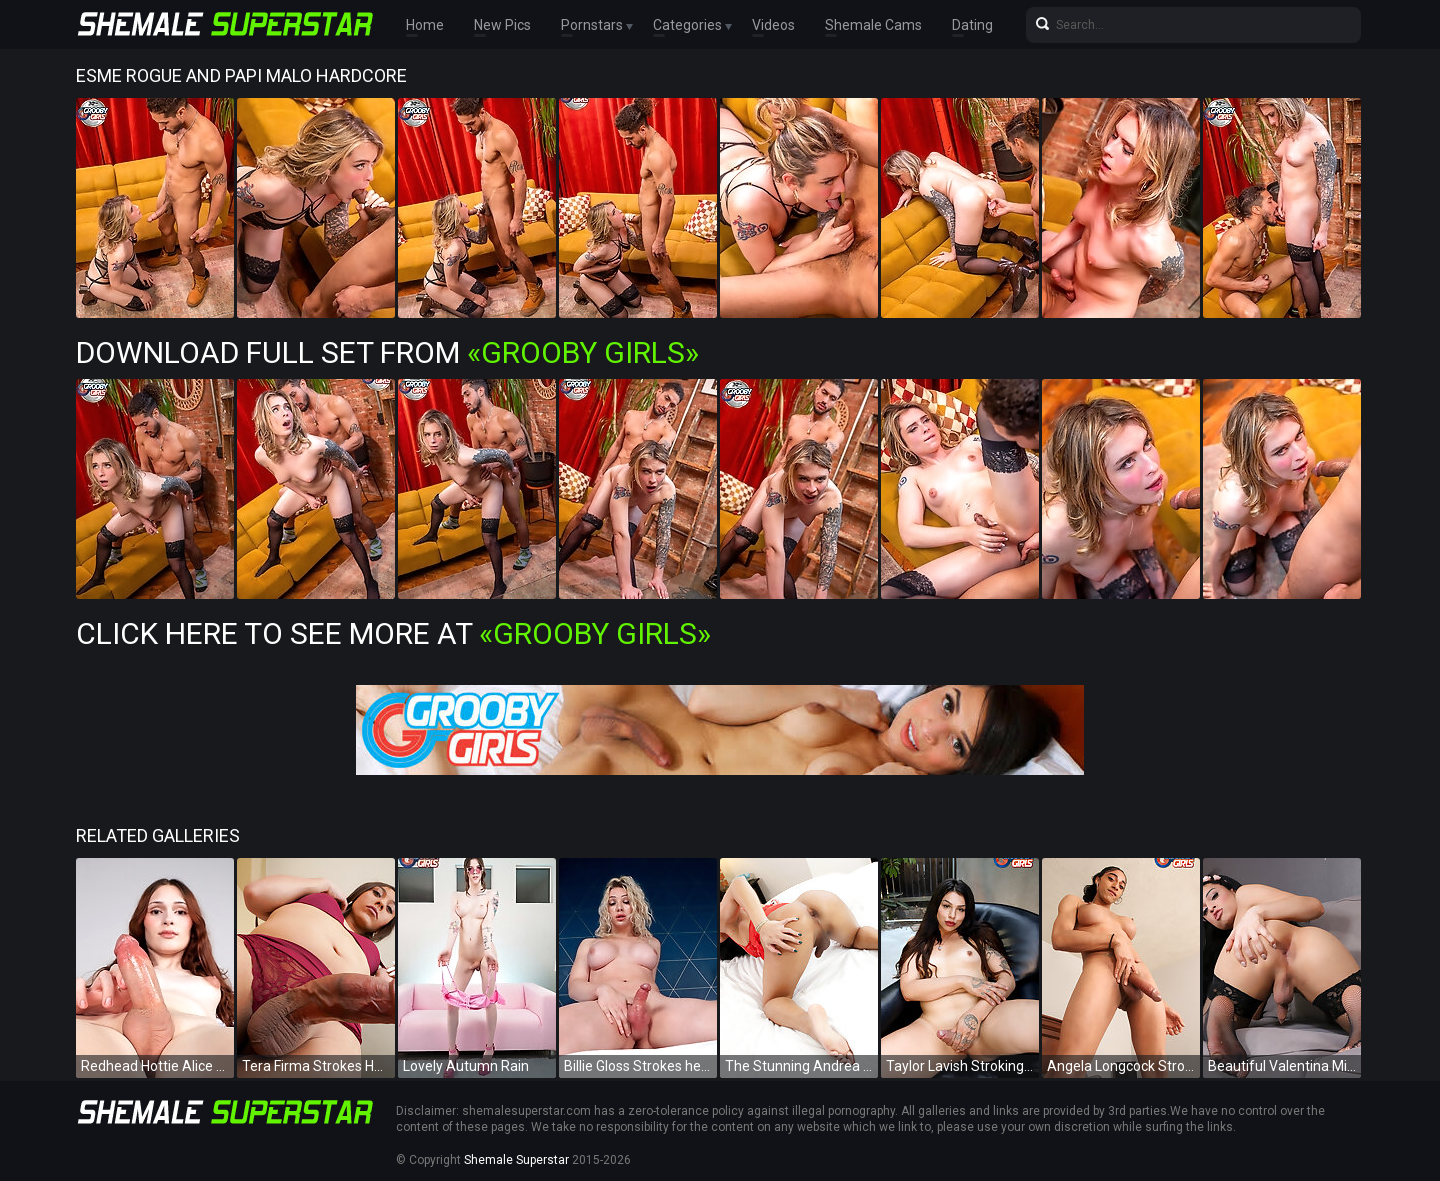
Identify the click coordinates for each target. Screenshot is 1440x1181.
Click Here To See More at (393, 633)
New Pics (502, 25)
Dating (972, 25)
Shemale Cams (873, 25)
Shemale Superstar (516, 1160)
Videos (773, 25)
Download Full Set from (387, 352)
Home (425, 25)
